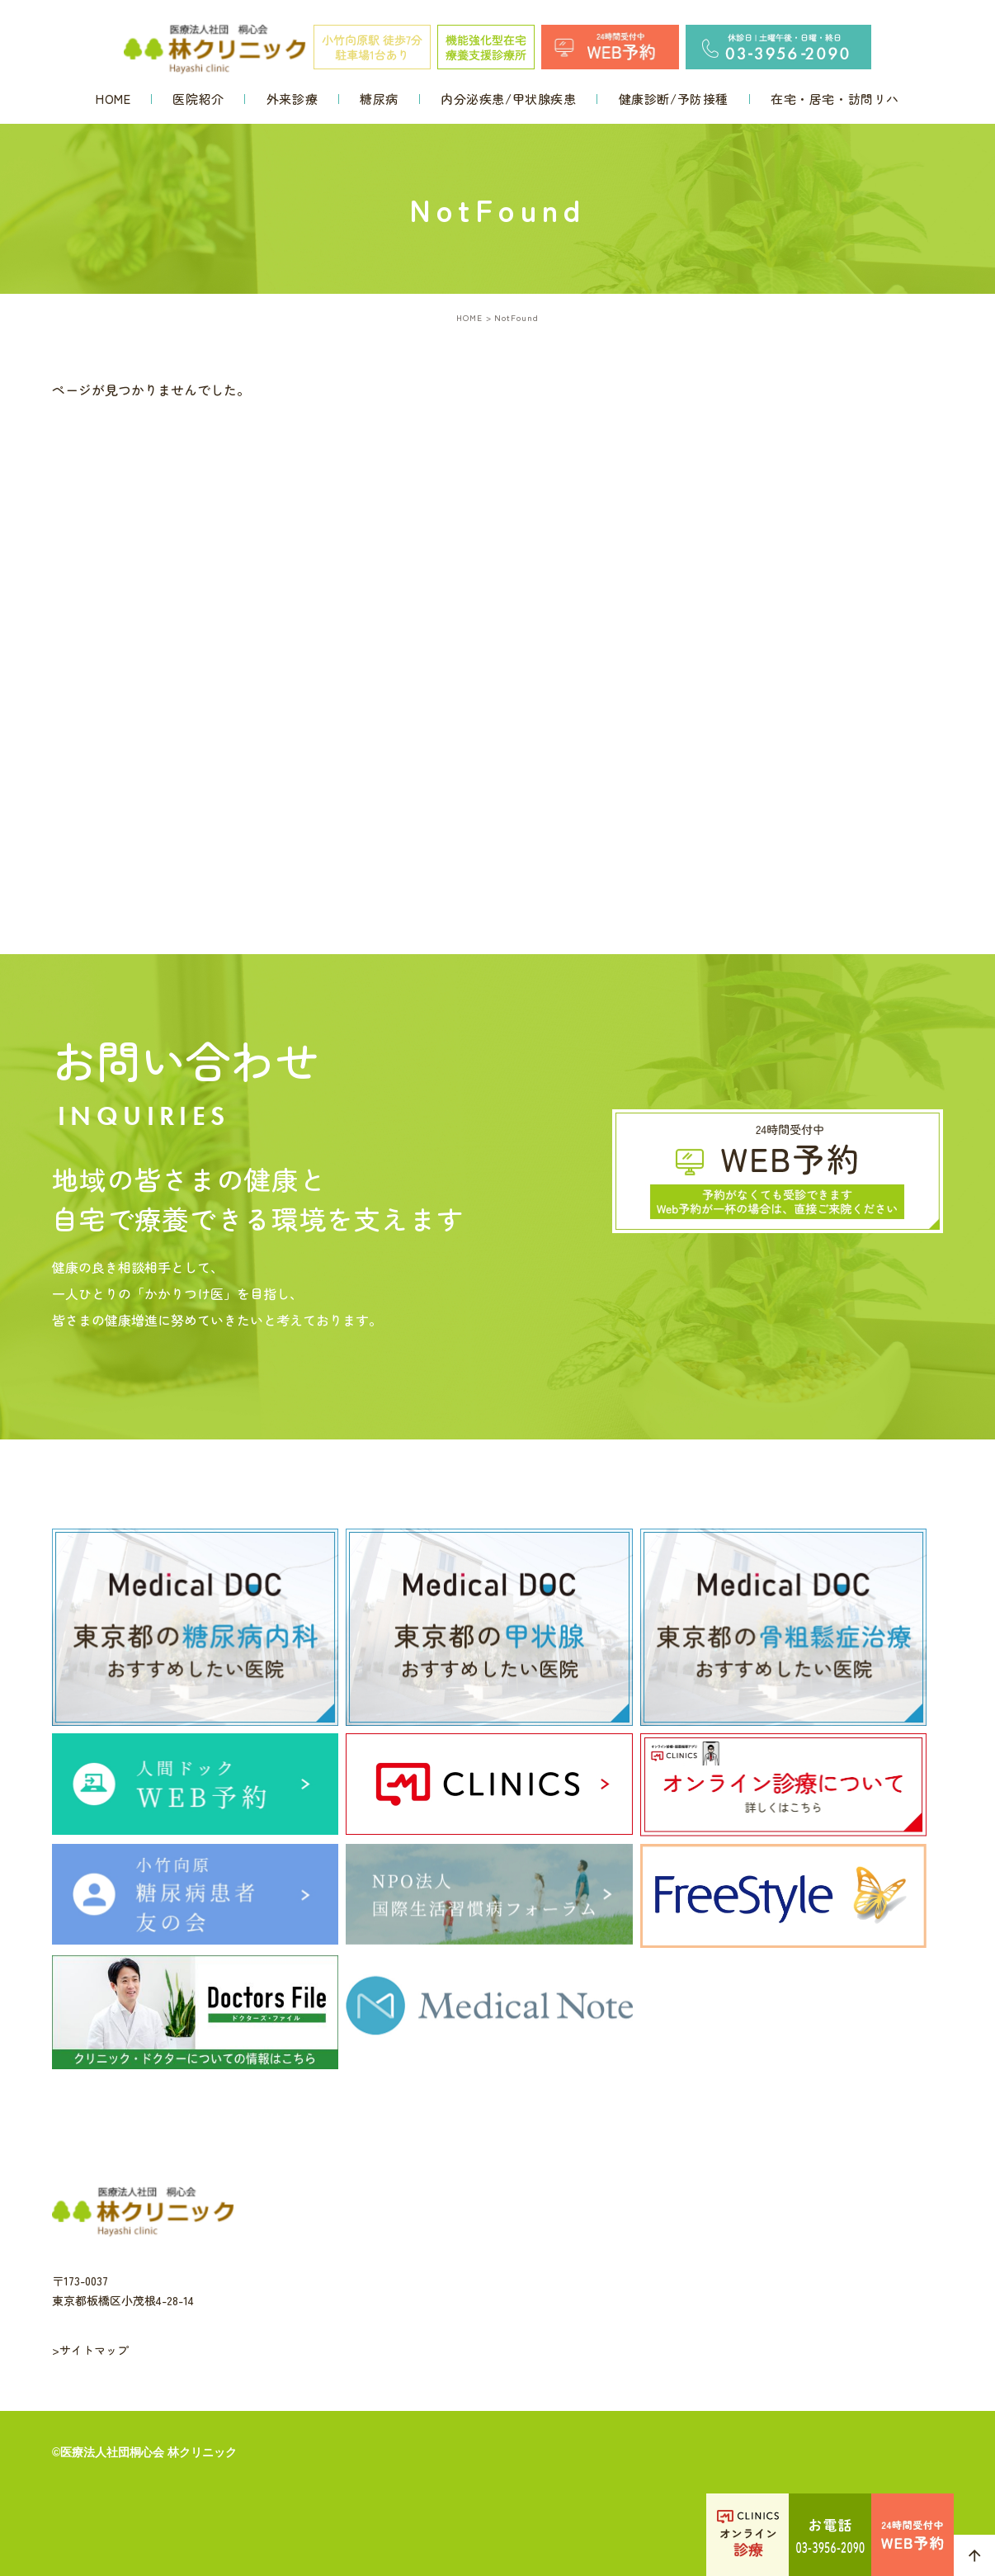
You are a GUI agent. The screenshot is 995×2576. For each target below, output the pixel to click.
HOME (113, 98)
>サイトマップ (90, 2350)
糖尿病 (379, 98)
